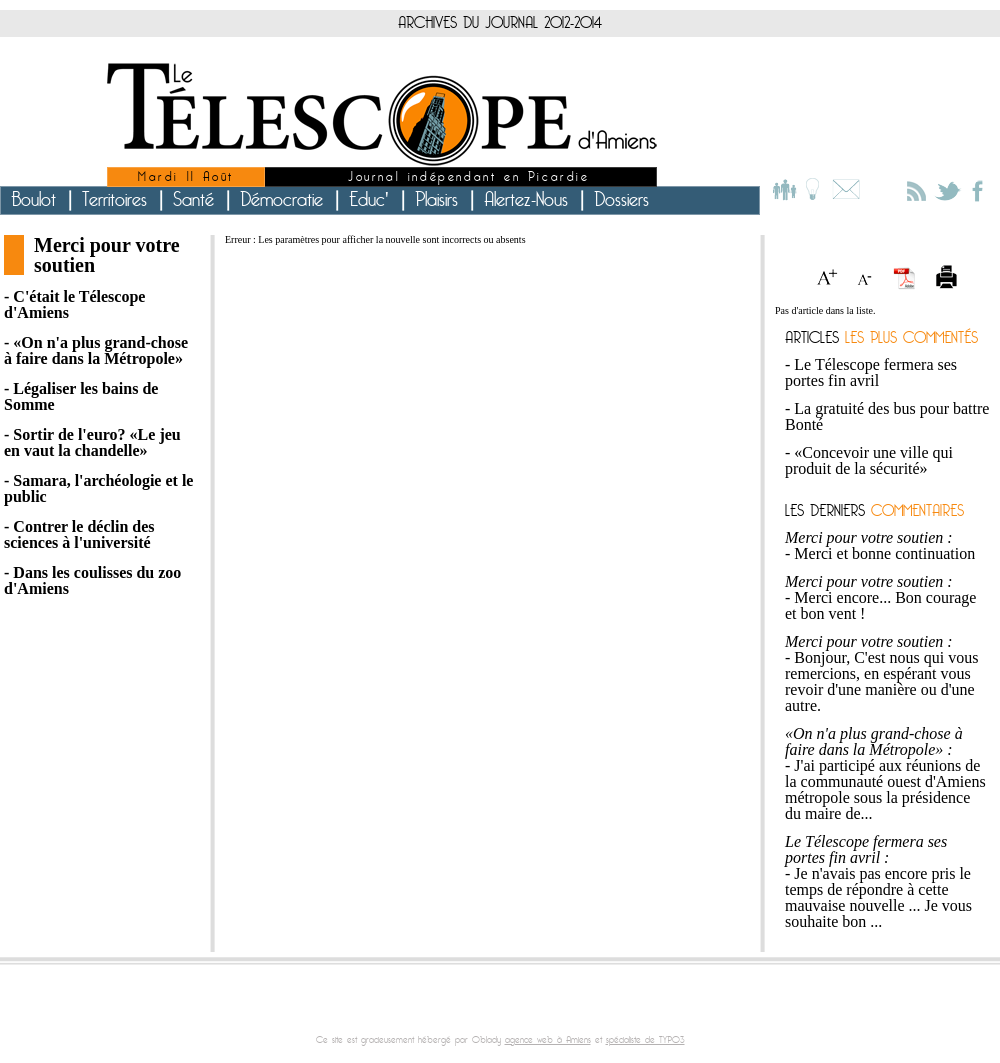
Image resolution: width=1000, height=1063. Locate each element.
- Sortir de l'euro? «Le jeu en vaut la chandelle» (92, 443)
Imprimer (942, 278)
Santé (193, 200)
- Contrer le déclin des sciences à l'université (79, 535)
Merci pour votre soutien (107, 255)
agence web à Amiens (548, 1040)
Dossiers (621, 200)
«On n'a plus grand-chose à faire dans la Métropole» (874, 741)
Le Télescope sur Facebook (977, 190)
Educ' (369, 200)
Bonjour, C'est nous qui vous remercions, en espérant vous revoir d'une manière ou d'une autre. (881, 681)
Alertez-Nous (526, 200)
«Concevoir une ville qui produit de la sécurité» (869, 460)
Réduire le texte (870, 278)
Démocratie (281, 200)
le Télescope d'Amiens (382, 114)
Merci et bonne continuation (884, 553)
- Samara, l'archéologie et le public (98, 489)
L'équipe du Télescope (785, 190)
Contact (843, 190)
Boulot (33, 200)
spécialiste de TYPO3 (645, 1040)
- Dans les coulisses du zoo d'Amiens (92, 581)
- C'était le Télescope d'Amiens (74, 305)
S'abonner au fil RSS (913, 189)
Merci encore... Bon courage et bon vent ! (880, 605)
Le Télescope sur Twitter (948, 190)
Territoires (114, 200)
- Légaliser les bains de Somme (81, 397)
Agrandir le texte (834, 278)
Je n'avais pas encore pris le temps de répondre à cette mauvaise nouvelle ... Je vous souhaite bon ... (878, 897)
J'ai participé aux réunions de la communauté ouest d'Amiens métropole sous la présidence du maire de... (885, 789)
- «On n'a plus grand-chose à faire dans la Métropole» (96, 351)
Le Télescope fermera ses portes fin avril (871, 372)
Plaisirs (436, 200)
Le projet (813, 190)
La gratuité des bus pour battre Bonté (887, 416)
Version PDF (906, 278)
